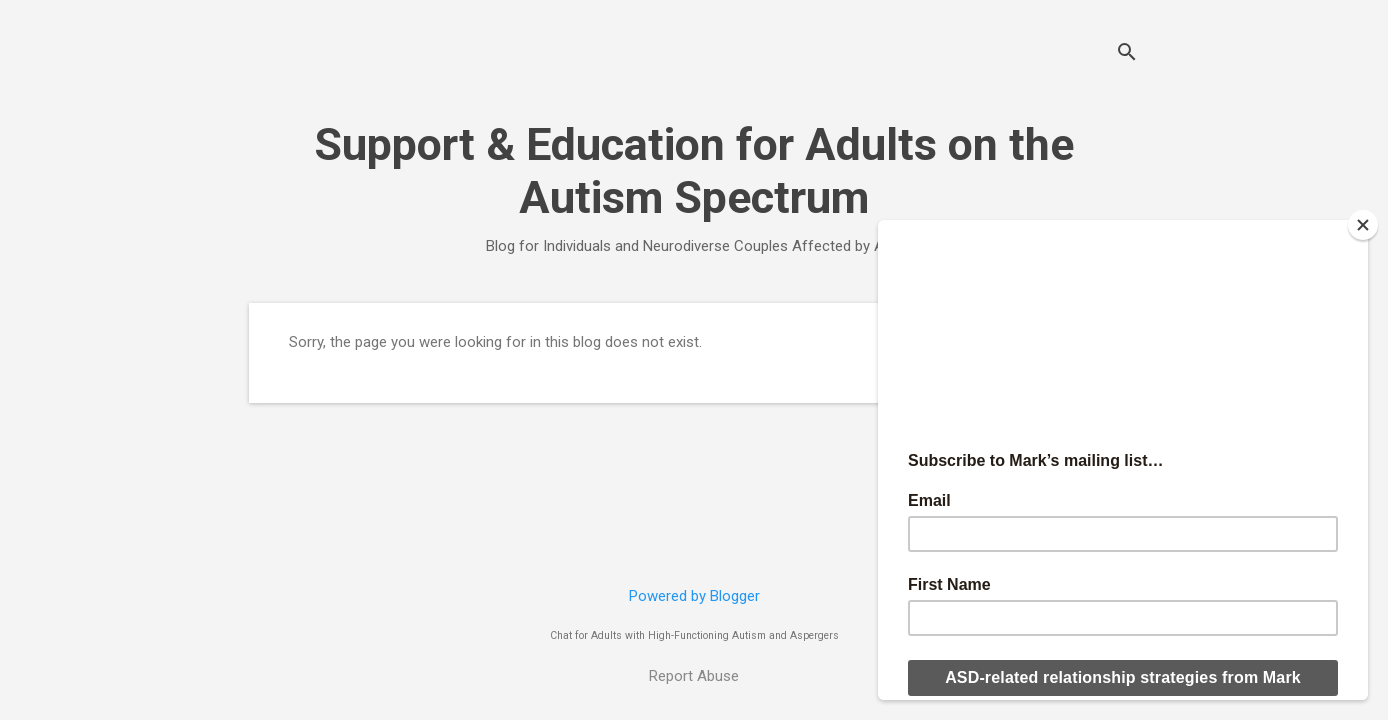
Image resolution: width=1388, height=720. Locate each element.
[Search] (1127, 54)
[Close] (1363, 225)
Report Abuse (694, 676)
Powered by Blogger (694, 596)
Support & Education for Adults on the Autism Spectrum (694, 171)
